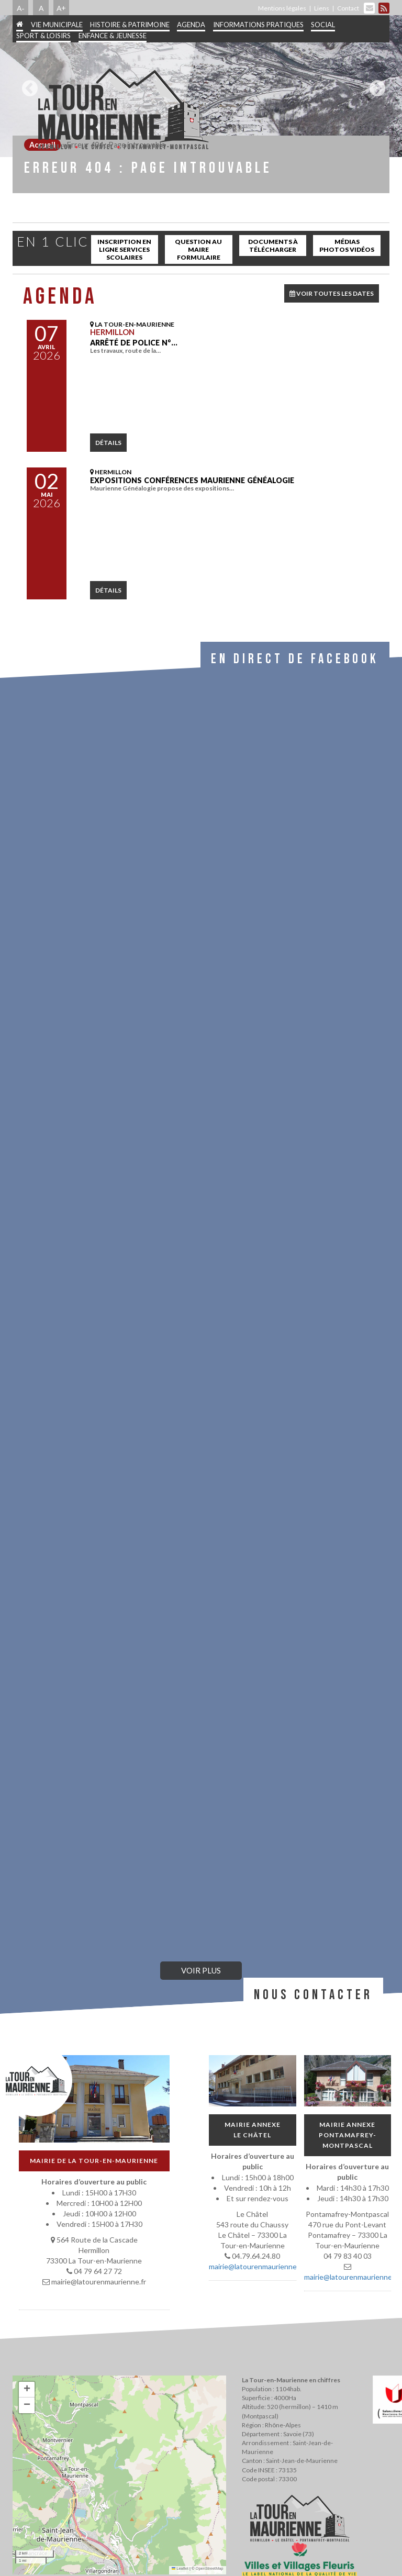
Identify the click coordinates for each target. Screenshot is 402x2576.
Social (323, 24)
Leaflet (180, 2568)
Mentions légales (282, 8)
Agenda (191, 24)
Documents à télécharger (273, 245)
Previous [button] (27, 84)
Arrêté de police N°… (133, 342)
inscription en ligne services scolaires (124, 249)
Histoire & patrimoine (130, 24)
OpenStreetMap (210, 2568)
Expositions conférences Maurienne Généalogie (192, 480)
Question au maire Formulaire (198, 249)
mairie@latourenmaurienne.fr (256, 2266)
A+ (61, 8)
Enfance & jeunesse (113, 35)
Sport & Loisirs (43, 35)
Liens (321, 8)
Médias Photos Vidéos (346, 245)
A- (21, 8)
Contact (348, 8)
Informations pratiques (258, 24)
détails (108, 443)
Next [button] (375, 84)
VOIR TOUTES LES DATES (331, 293)
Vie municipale (57, 24)
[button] (27, 2389)
